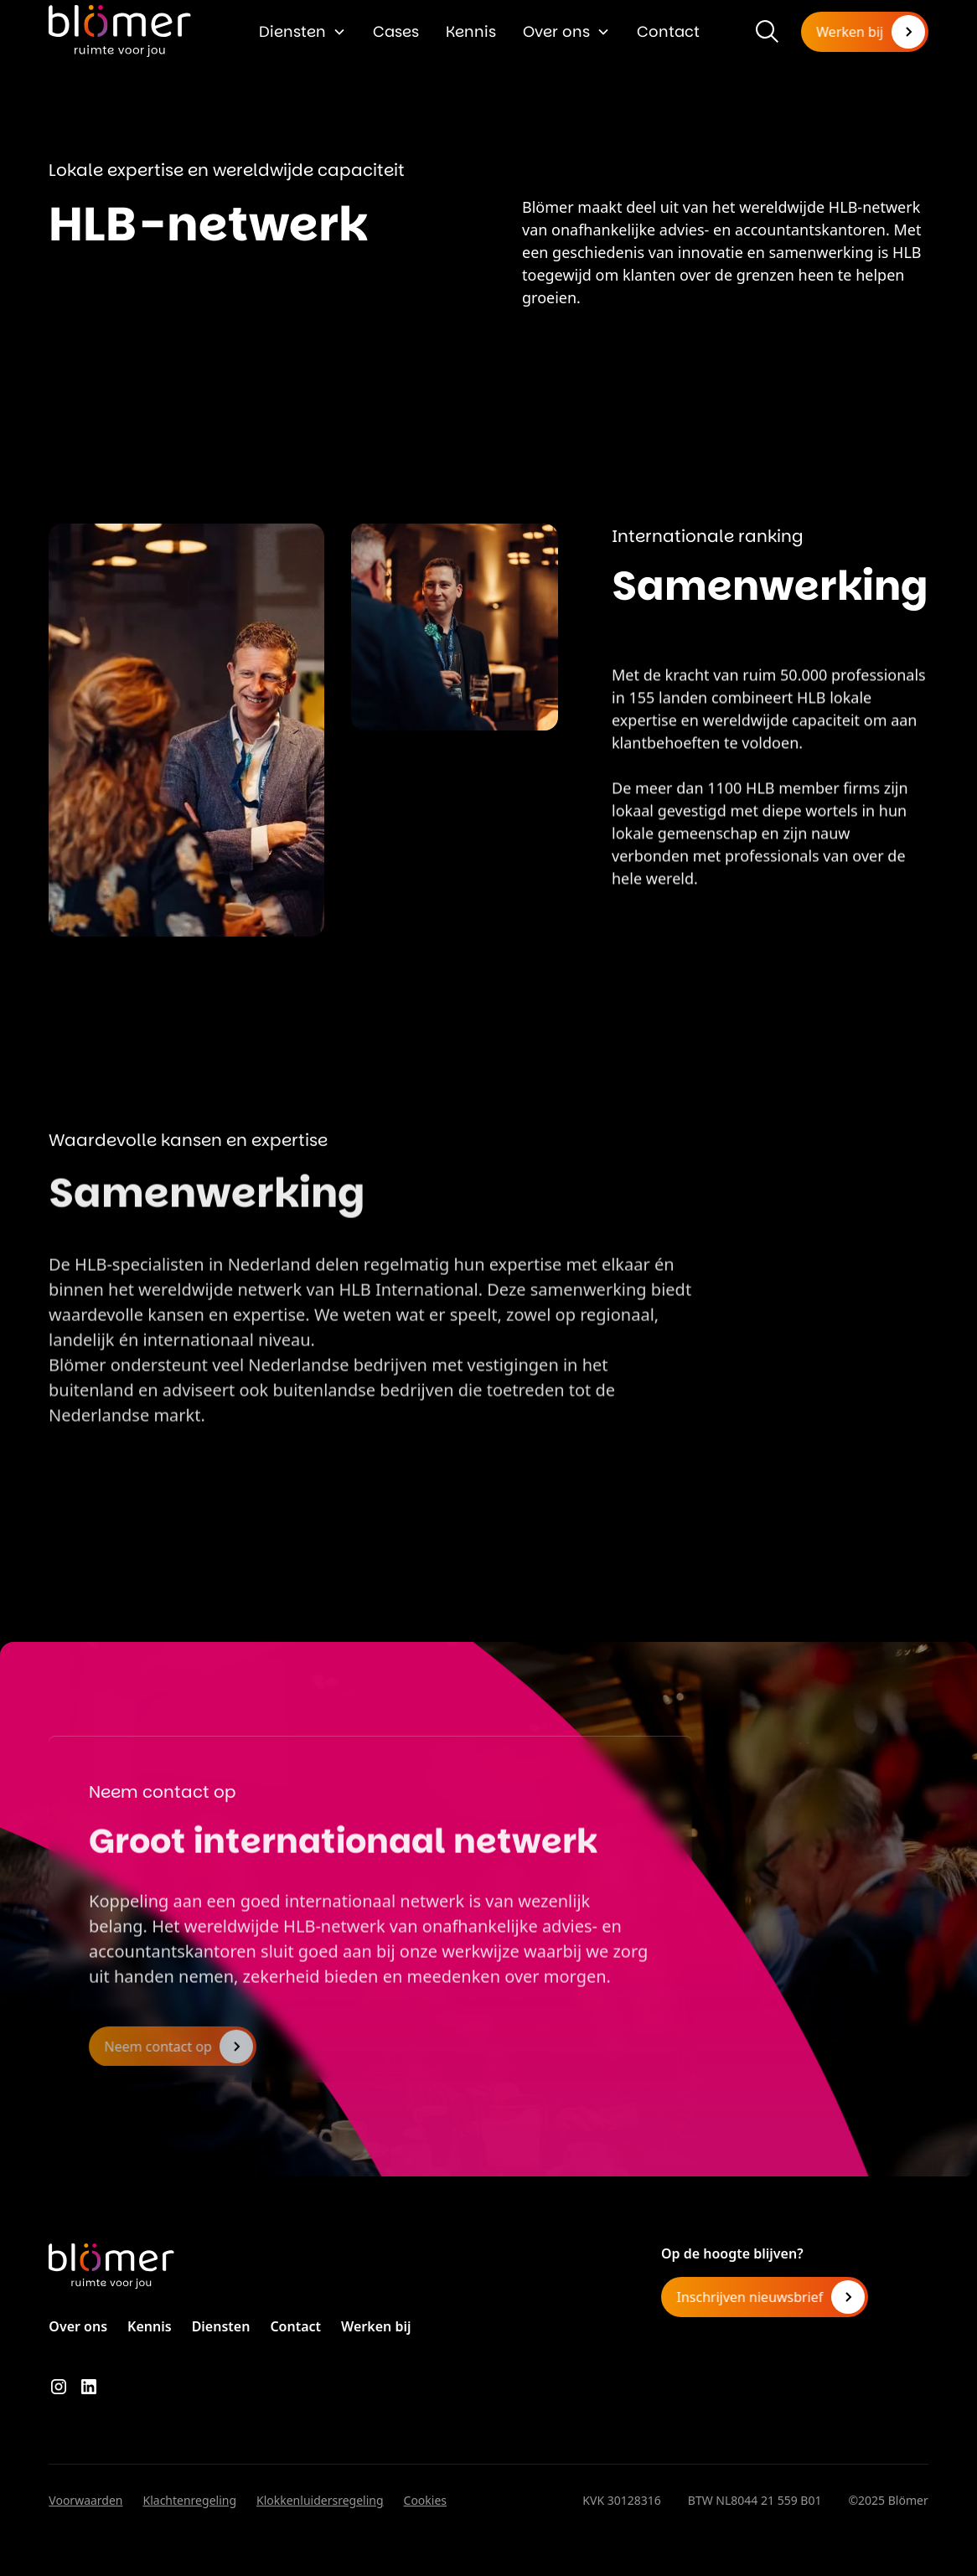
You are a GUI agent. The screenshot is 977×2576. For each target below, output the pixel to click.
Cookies (425, 2500)
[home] (120, 31)
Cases (396, 31)
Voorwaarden (85, 2500)
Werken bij (376, 2326)
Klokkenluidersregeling (320, 2500)
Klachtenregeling (190, 2500)
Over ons (556, 31)
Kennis (471, 31)
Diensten (292, 31)
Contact (668, 31)
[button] (302, 31)
